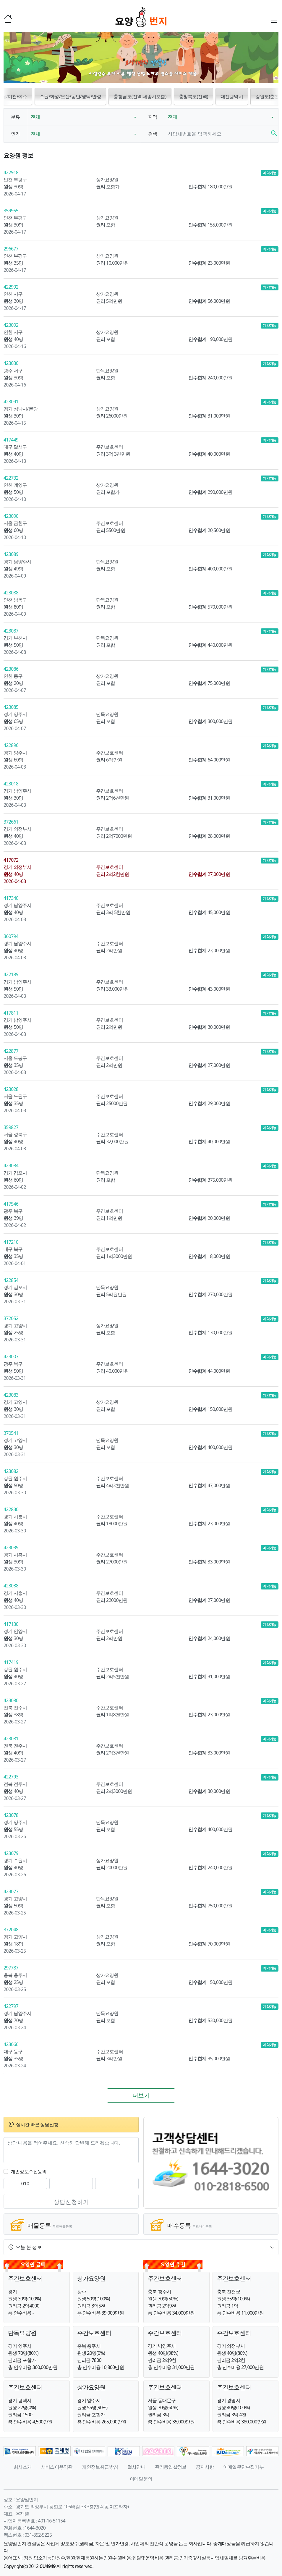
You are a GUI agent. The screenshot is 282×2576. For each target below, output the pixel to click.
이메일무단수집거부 (243, 2467)
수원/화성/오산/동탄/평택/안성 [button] (70, 96)
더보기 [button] (141, 2095)
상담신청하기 (71, 2202)
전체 (35, 117)
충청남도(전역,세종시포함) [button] (140, 96)
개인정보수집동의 (29, 2171)
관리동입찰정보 (170, 2467)
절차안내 (136, 2467)
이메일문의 (141, 2478)
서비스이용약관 (56, 2467)
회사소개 (23, 2467)
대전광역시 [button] (232, 96)
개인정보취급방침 (100, 2467)
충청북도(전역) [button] (193, 96)
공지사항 (205, 2467)
